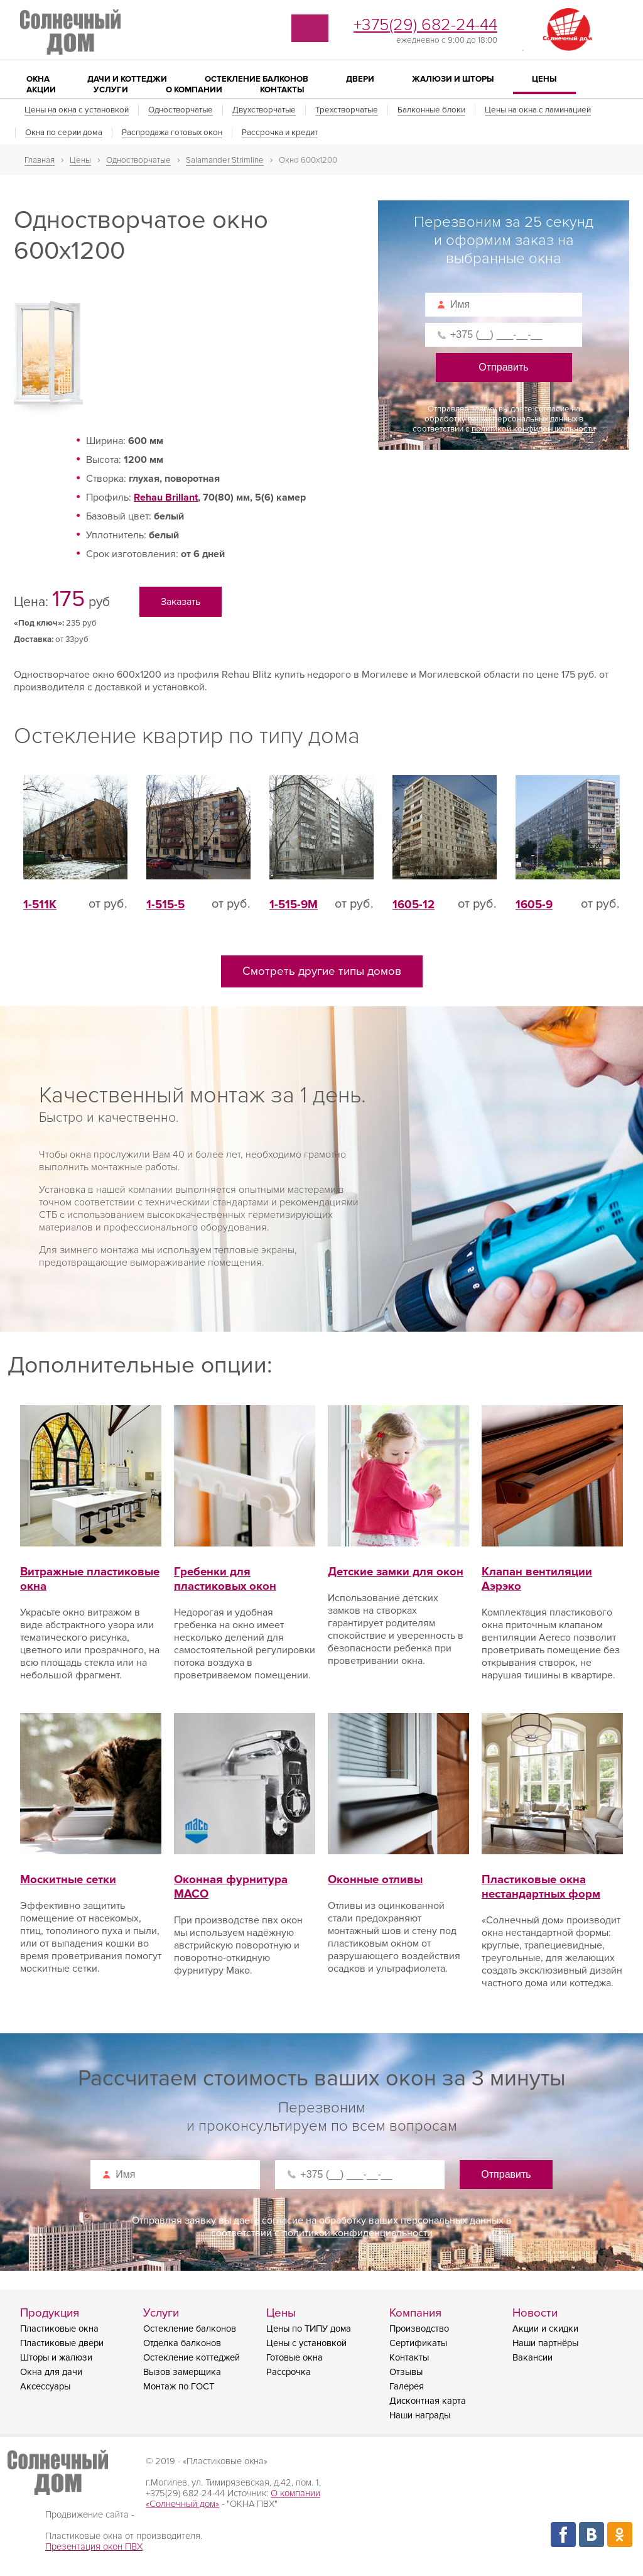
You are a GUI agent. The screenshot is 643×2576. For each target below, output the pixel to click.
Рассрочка (288, 2377)
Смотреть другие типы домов (321, 976)
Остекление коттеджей (191, 2362)
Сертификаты (418, 2348)
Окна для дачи (51, 2377)
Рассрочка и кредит (280, 133)
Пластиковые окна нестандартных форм (552, 1877)
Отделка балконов (182, 2348)
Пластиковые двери (62, 2348)
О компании (194, 90)
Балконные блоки (431, 110)
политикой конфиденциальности (533, 429)
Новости (535, 2318)
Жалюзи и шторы (453, 79)
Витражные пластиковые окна (90, 1570)
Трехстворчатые (346, 110)
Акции (41, 90)
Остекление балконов (189, 2334)
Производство (419, 2334)
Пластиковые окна (59, 2334)
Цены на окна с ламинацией (538, 110)
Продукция (49, 2318)
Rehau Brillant (166, 503)
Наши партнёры (545, 2348)
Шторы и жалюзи (56, 2362)
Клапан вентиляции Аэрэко (552, 1570)
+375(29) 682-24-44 (425, 24)
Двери (360, 79)
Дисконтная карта (427, 2406)
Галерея (406, 2391)
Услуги (111, 90)
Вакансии (532, 2362)
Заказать (182, 606)
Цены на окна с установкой (76, 110)
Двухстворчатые (264, 110)
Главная (39, 160)
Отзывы (406, 2377)
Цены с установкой (306, 2348)
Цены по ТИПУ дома (308, 2334)
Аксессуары (45, 2391)
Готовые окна (294, 2362)
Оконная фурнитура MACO (244, 1877)
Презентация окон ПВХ (94, 2551)
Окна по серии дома (63, 133)
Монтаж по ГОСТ (178, 2391)
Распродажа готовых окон (172, 133)
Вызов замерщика (182, 2377)
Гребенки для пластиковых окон (244, 1570)
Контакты (282, 90)
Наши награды (419, 2420)
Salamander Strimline (225, 160)
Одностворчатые (180, 110)
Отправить (503, 367)
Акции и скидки (545, 2334)
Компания (415, 2318)
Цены (544, 79)
